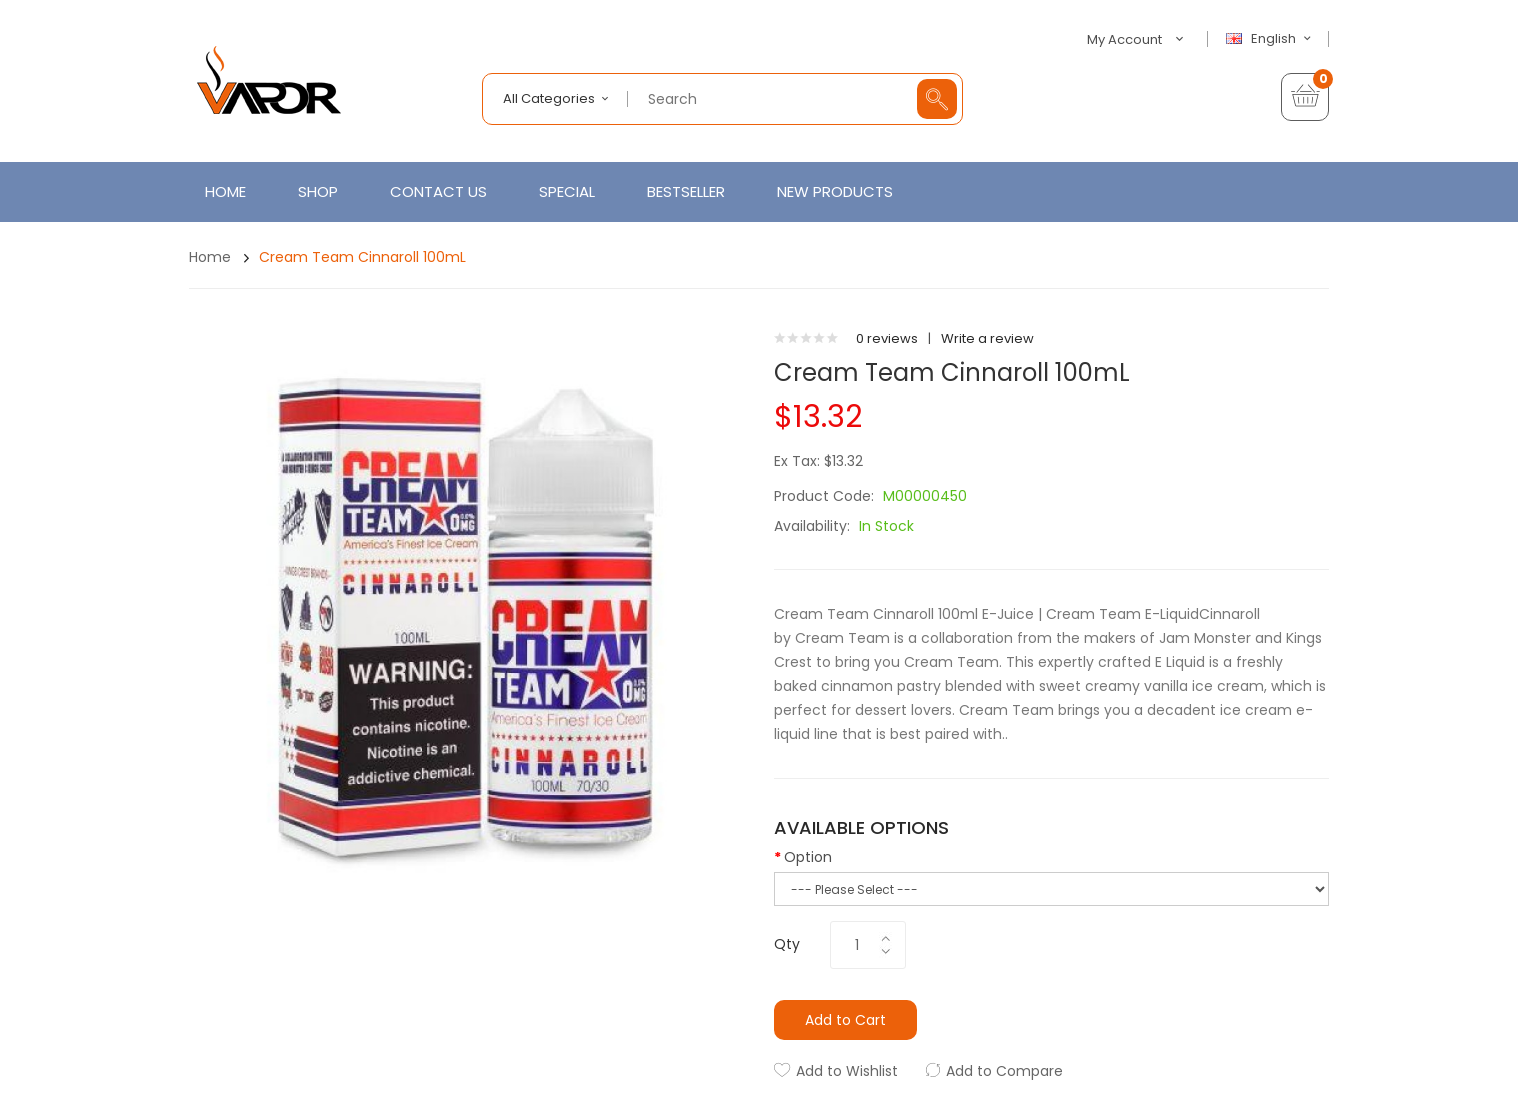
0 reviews (887, 338)
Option (808, 857)
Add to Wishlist (847, 1071)
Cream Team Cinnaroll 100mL (362, 257)
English (1271, 39)
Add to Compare (1004, 1071)
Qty (787, 944)
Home (210, 257)
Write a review (987, 338)
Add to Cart (845, 1020)
